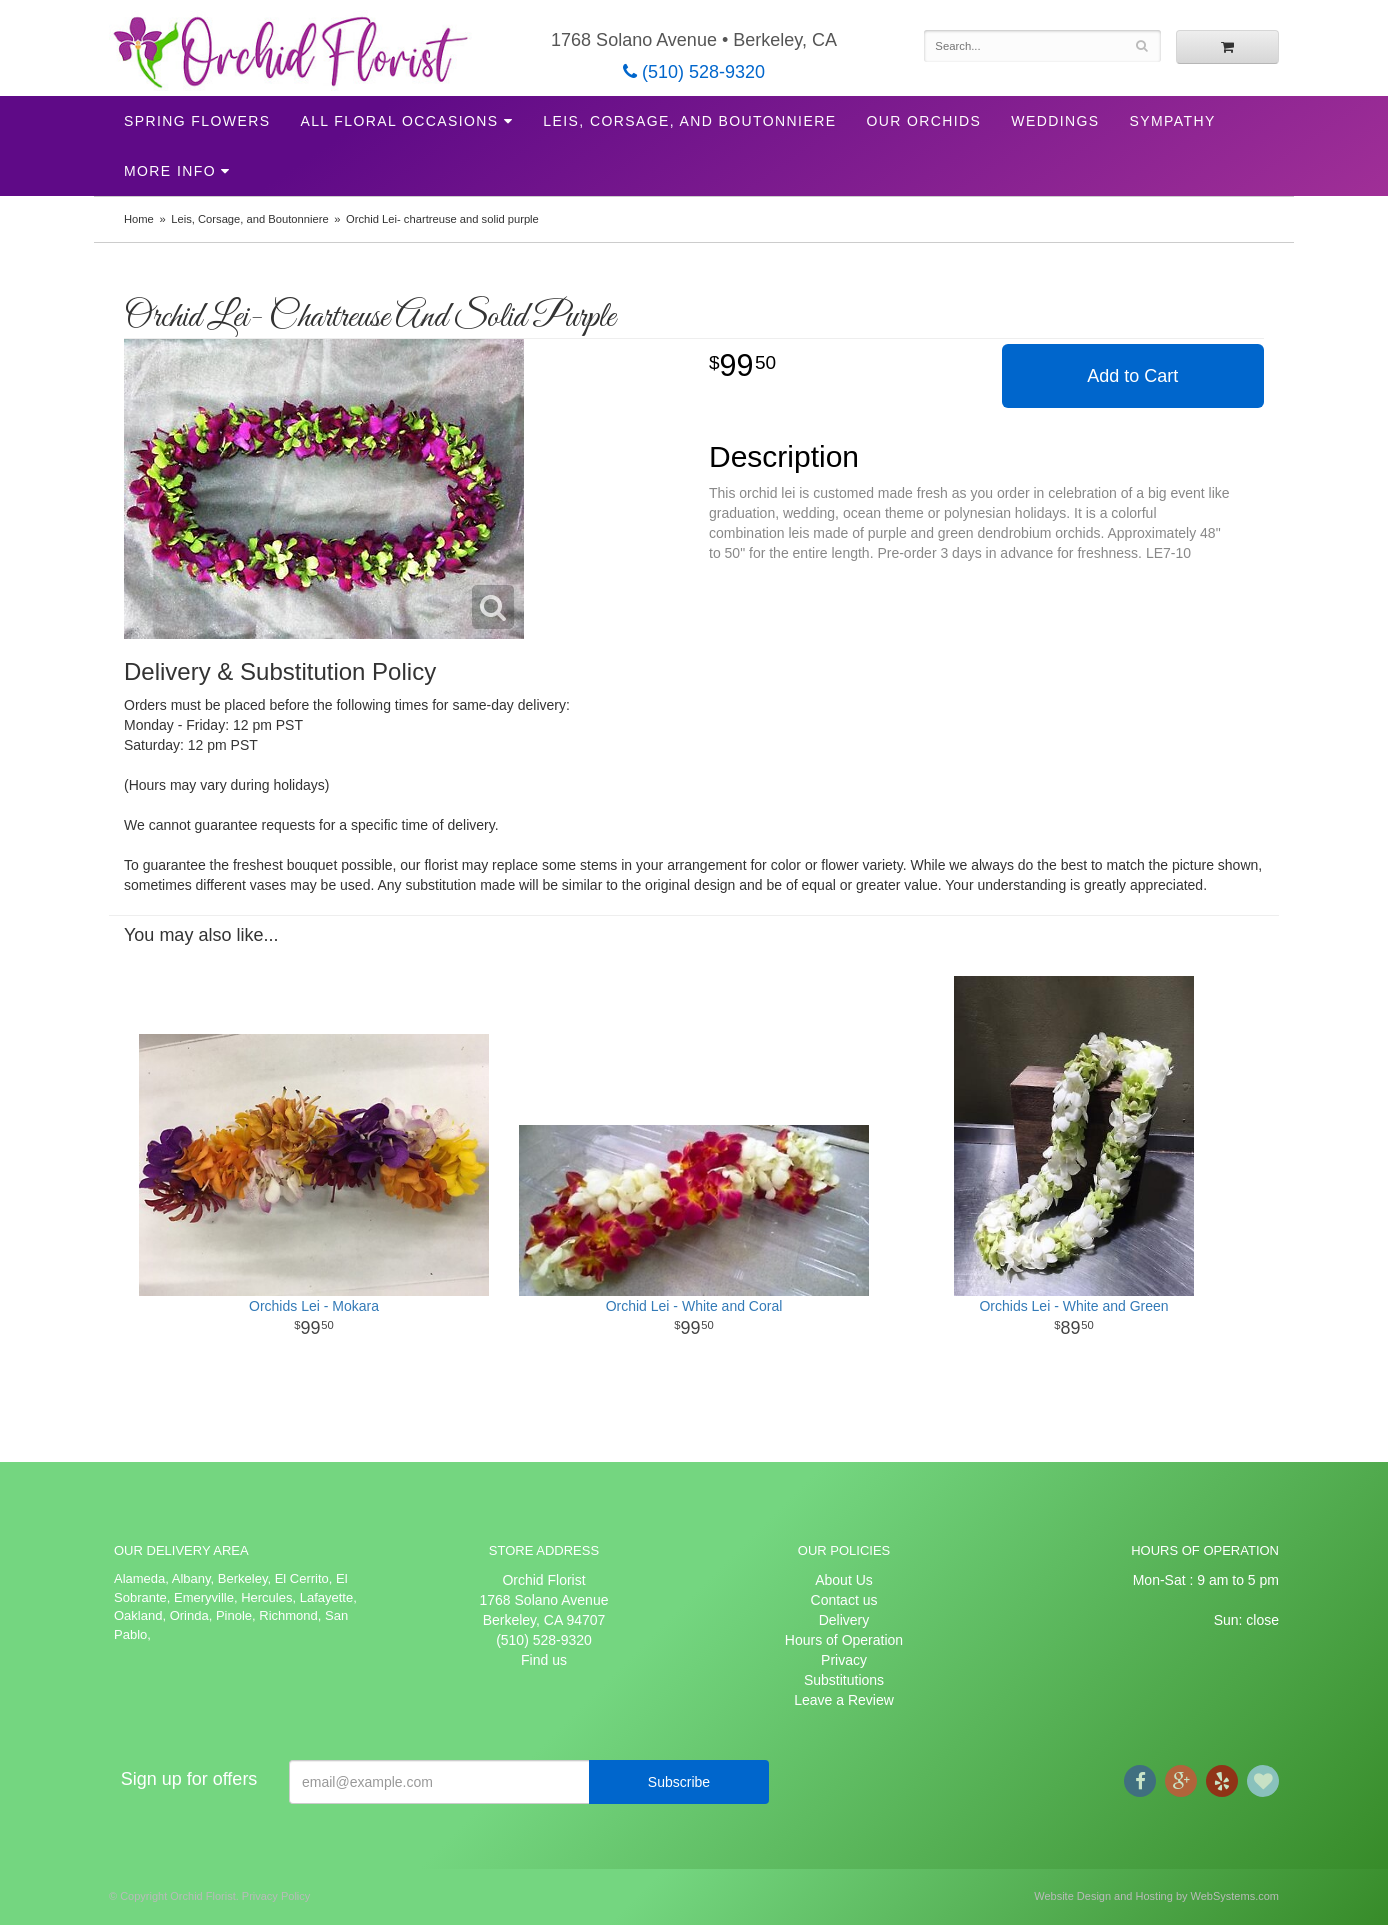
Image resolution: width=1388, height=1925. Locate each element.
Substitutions (844, 1680)
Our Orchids (923, 121)
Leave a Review (844, 1700)
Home (139, 219)
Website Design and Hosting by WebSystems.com (1156, 1896)
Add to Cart (1132, 376)
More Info (170, 171)
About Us (844, 1580)
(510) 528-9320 (694, 72)
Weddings (1055, 121)
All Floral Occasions (399, 121)
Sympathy (1173, 121)
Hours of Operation (844, 1640)
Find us (544, 1660)
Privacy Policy (276, 1896)
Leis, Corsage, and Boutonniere (689, 121)
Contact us (844, 1600)
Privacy (844, 1660)
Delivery (844, 1620)
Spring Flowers (197, 121)
